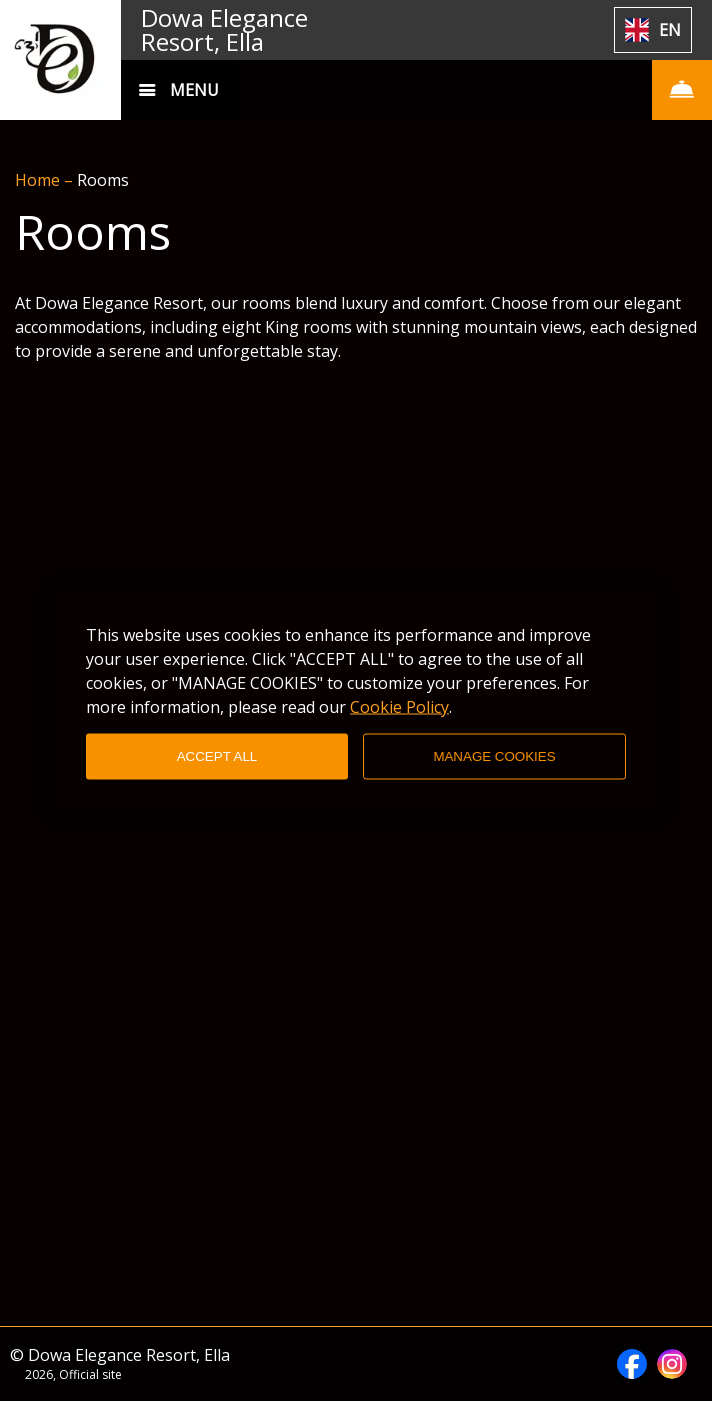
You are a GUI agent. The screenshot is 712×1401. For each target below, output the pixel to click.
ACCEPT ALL (217, 756)
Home (39, 180)
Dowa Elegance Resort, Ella (224, 29)
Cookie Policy (399, 706)
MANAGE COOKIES (494, 756)
